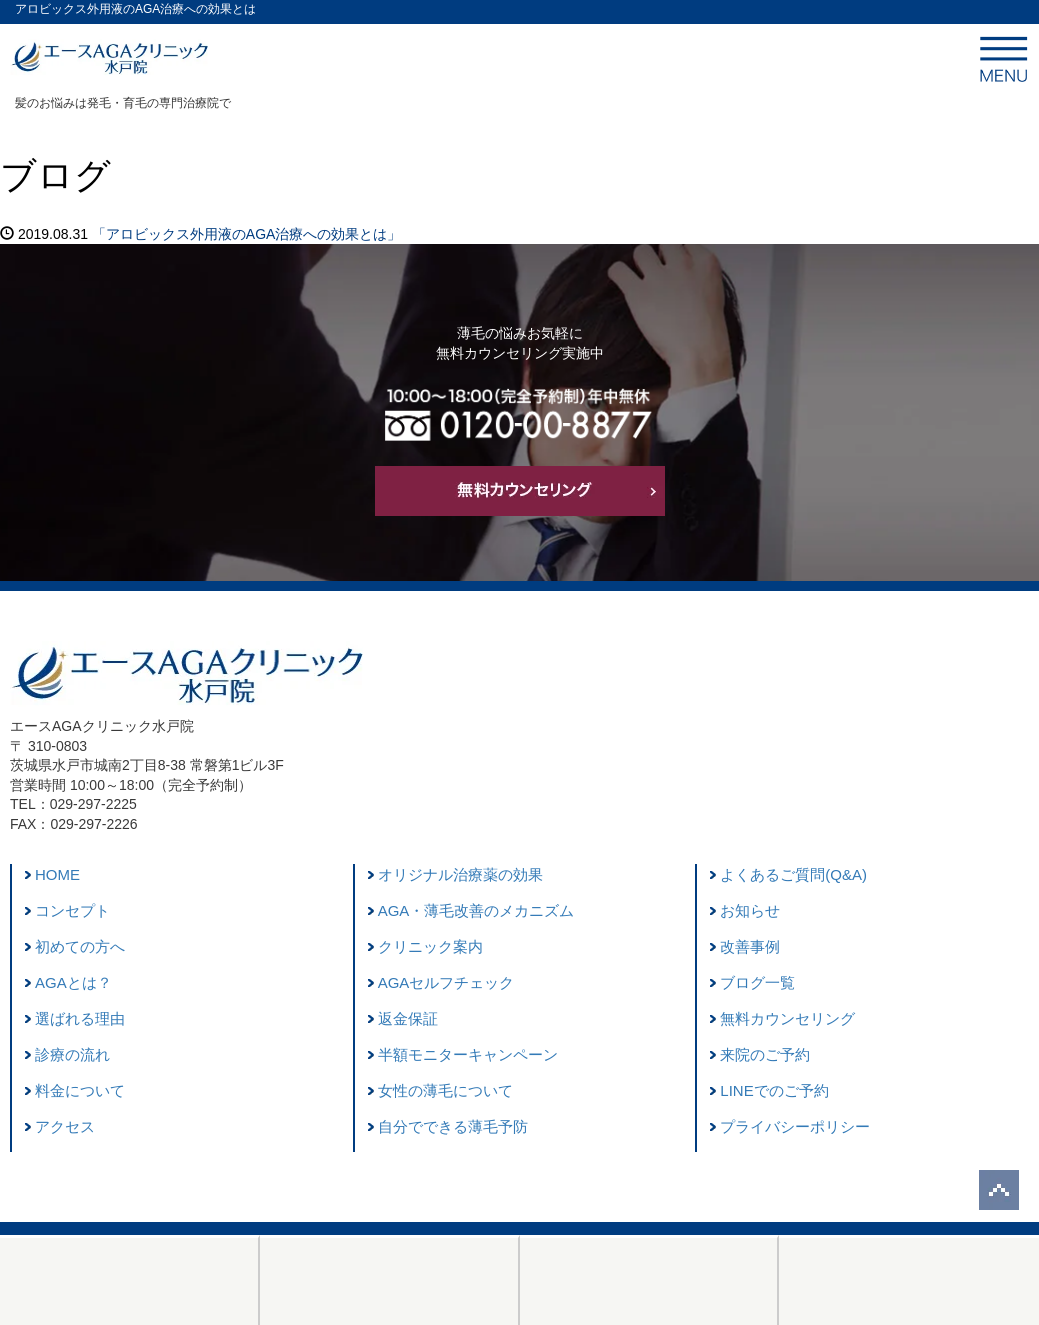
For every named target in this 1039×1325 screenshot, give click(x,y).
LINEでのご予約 (774, 1090)
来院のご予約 (765, 1054)
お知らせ (750, 910)
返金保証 (408, 1018)
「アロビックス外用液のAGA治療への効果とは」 (247, 234)
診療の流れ (72, 1054)
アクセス (65, 1126)
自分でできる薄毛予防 (453, 1126)
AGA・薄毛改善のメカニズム (476, 910)
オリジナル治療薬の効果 (460, 874)
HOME (57, 874)
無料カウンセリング (787, 1018)
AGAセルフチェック (446, 982)
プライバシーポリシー (795, 1126)
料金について (80, 1090)
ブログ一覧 (757, 982)
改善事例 (750, 946)
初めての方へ (80, 946)
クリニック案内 (430, 946)
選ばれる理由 (80, 1018)
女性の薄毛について (445, 1090)
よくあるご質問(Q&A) (793, 874)
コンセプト (72, 910)
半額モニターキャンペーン (468, 1054)
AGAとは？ (73, 982)
